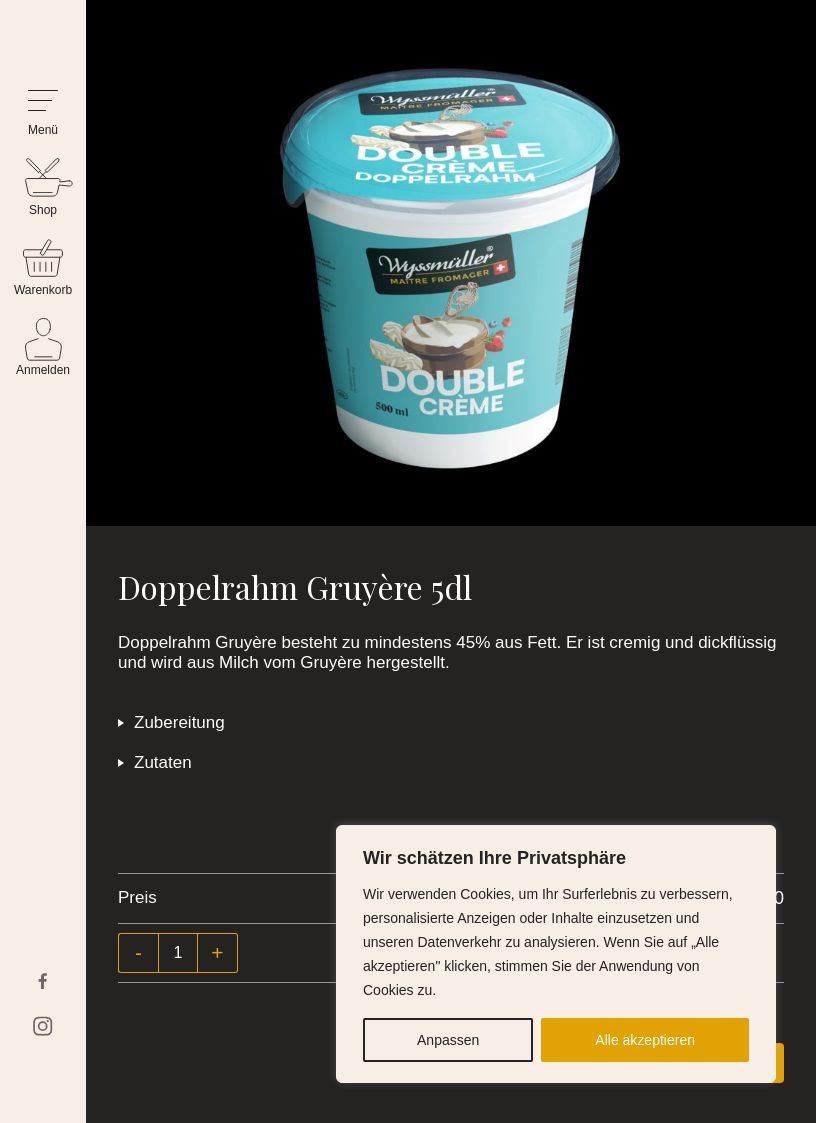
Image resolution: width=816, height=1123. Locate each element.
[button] (43, 113)
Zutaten (163, 762)
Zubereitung (179, 722)
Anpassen (448, 1040)
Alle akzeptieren (645, 1040)
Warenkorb (43, 290)
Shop (43, 210)
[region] (556, 954)
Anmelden (43, 370)
